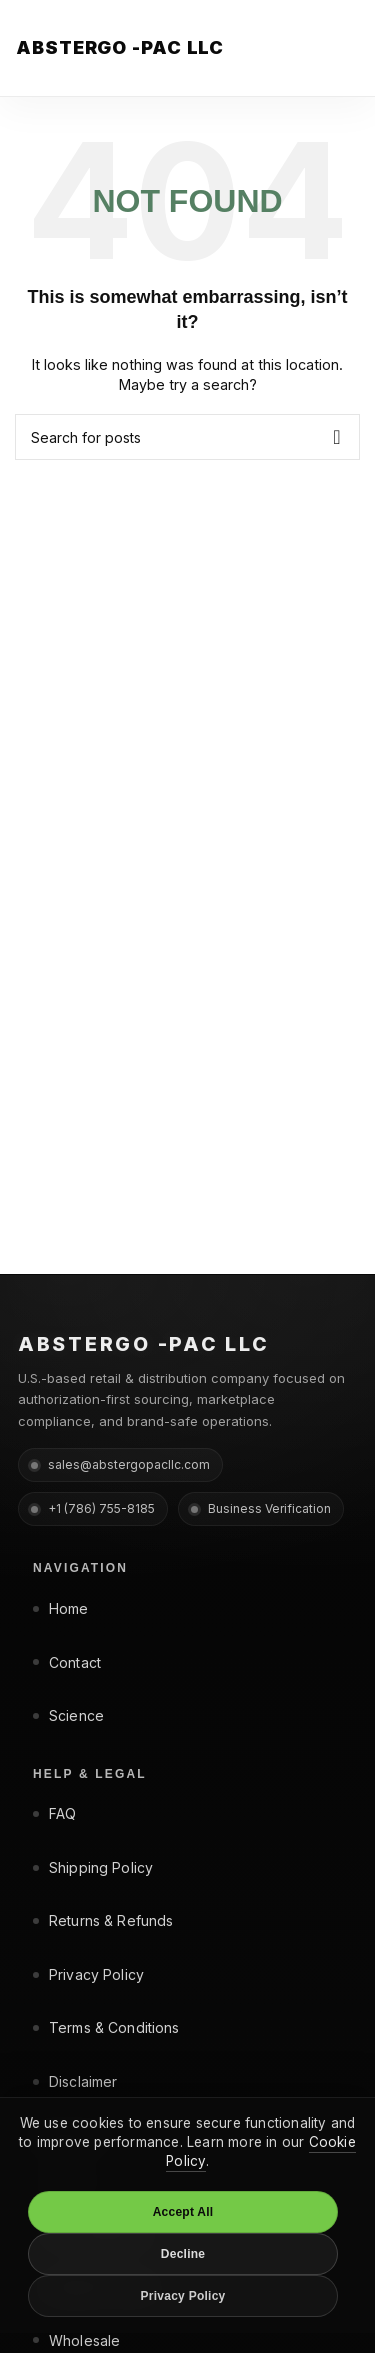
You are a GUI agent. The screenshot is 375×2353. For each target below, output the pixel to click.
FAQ (54, 1813)
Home (61, 1608)
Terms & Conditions (106, 2027)
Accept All (183, 2212)
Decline (183, 2254)
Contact (67, 1662)
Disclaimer (75, 2081)
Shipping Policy (93, 1867)
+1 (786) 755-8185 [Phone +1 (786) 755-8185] (93, 1508)
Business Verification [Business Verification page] (261, 1508)
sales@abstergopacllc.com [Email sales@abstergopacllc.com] (120, 1464)
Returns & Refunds (103, 1920)
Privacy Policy (88, 1974)
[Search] (187, 437)
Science (68, 1715)
